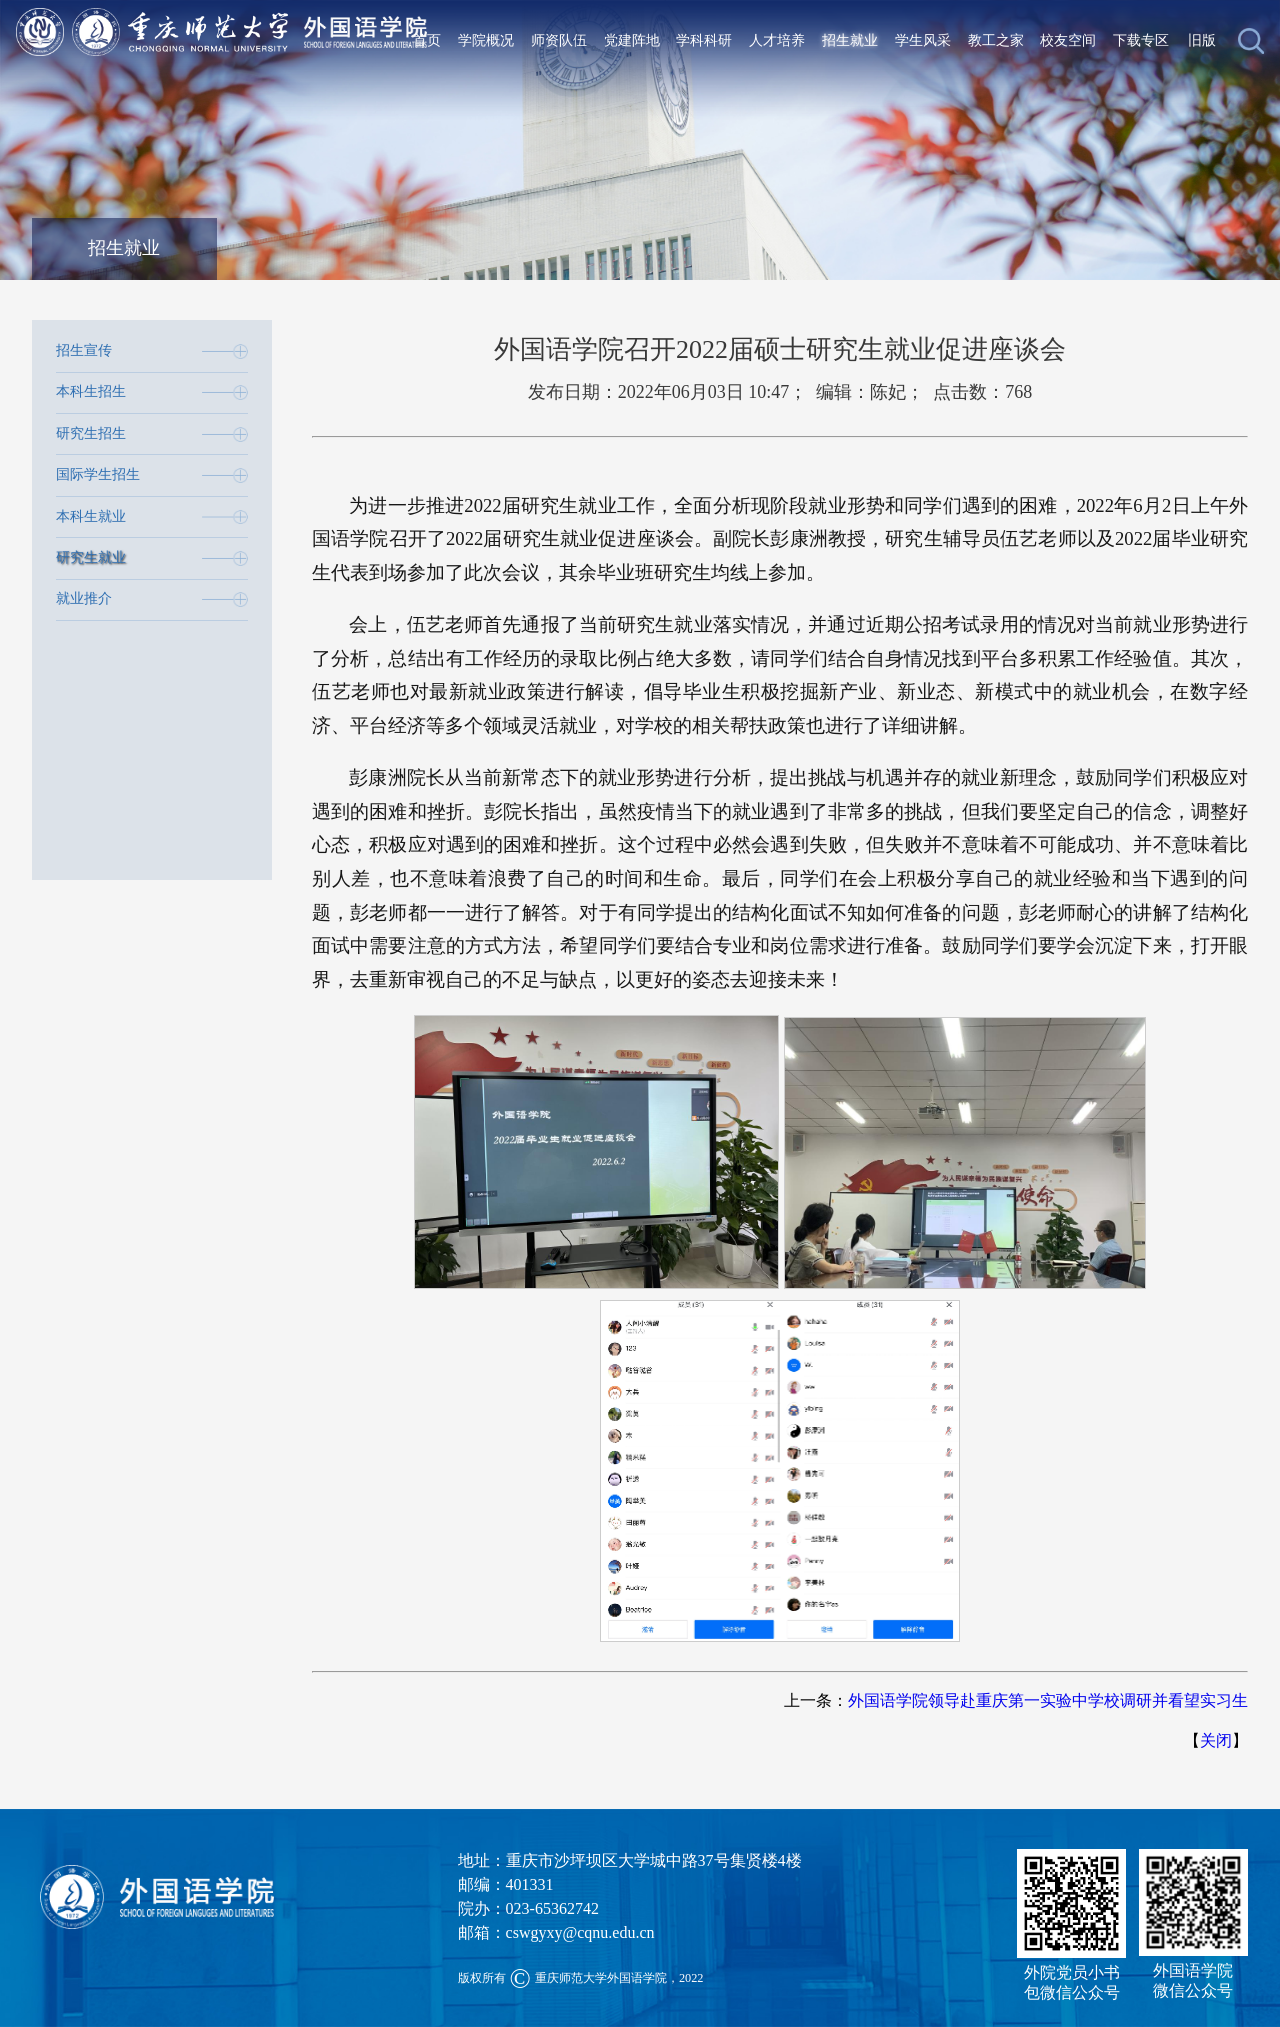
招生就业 (850, 40)
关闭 (1216, 1740)
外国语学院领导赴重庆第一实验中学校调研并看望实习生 (1048, 1700)
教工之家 (996, 40)
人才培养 (777, 40)
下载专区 (1141, 40)
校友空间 (1068, 40)
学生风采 (923, 40)
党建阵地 (632, 40)
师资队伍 (559, 40)
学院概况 (486, 40)
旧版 (1202, 40)
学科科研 (704, 40)
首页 (427, 40)
